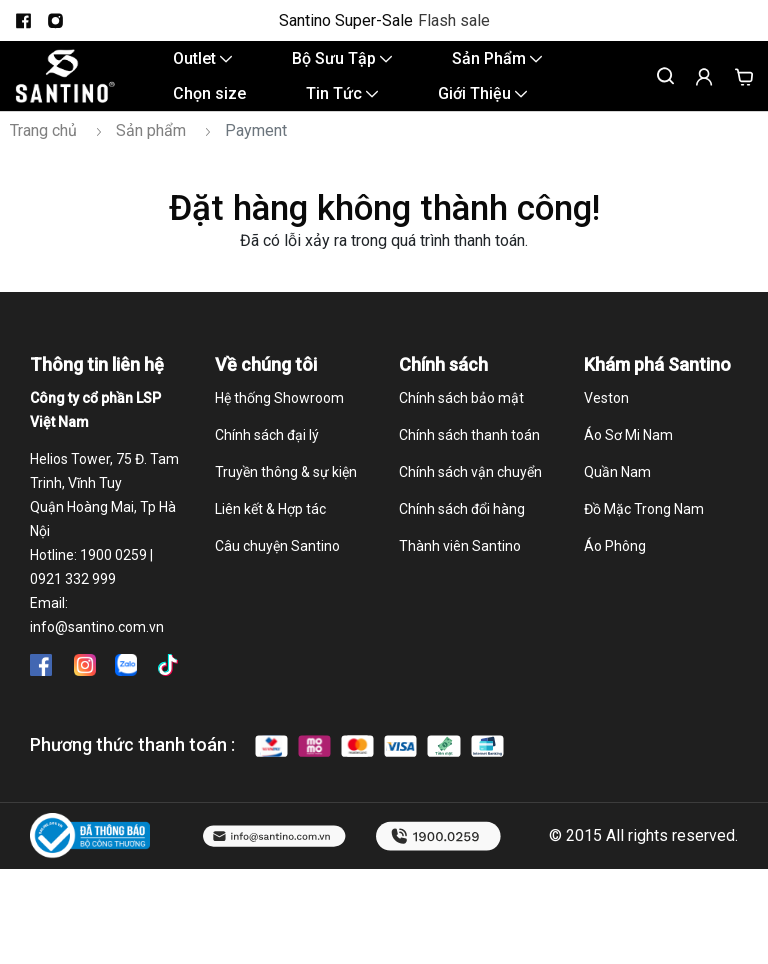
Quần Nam (617, 493)
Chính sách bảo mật (461, 419)
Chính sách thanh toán (469, 456)
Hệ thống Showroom (279, 419)
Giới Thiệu (482, 108)
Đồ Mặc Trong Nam (644, 530)
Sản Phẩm (497, 63)
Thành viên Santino (460, 567)
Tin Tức (342, 108)
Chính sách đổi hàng (462, 530)
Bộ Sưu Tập (342, 63)
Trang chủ (43, 151)
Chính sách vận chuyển (470, 493)
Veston (606, 419)
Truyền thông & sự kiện (286, 493)
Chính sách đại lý (267, 456)
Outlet (202, 63)
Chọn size (209, 108)
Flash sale (454, 21)
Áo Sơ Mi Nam (628, 456)
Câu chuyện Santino (277, 567)
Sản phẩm (151, 151)
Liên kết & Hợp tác (270, 530)
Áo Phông (615, 567)
